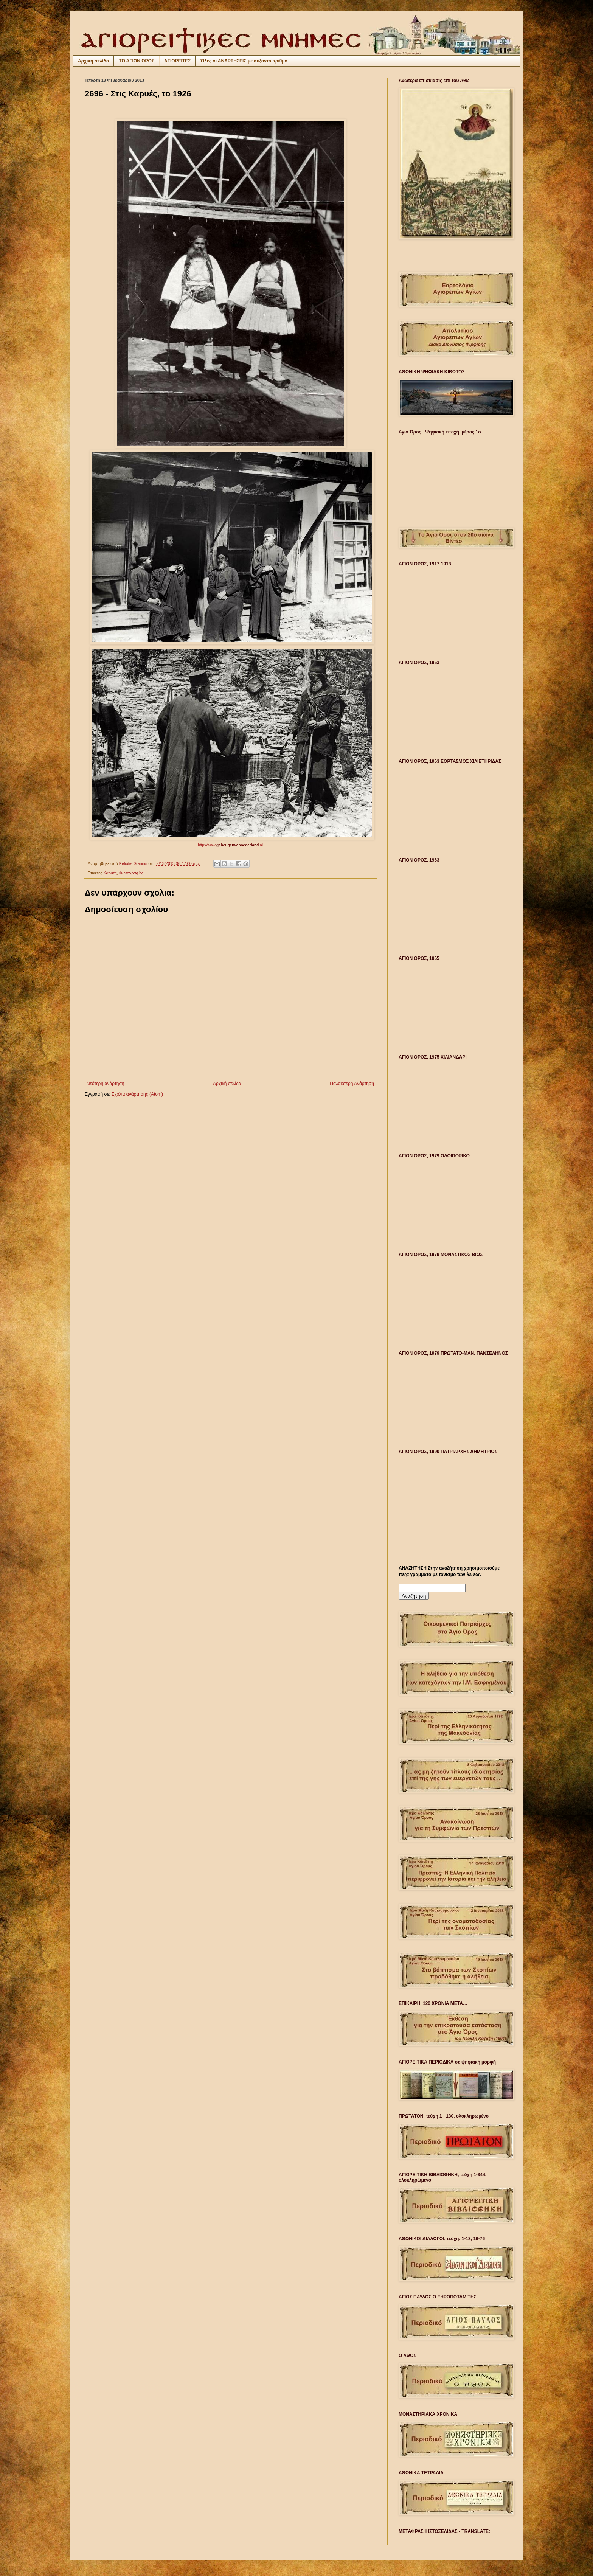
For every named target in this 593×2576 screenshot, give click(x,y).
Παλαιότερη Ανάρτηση (352, 1083)
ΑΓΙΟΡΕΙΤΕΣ (177, 61)
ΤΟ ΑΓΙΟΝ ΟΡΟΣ (136, 61)
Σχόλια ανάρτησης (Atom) (137, 1094)
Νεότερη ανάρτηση (105, 1083)
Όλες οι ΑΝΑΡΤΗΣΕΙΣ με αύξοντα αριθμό (243, 61)
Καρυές (109, 873)
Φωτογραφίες (131, 873)
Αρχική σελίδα (93, 61)
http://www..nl (230, 845)
